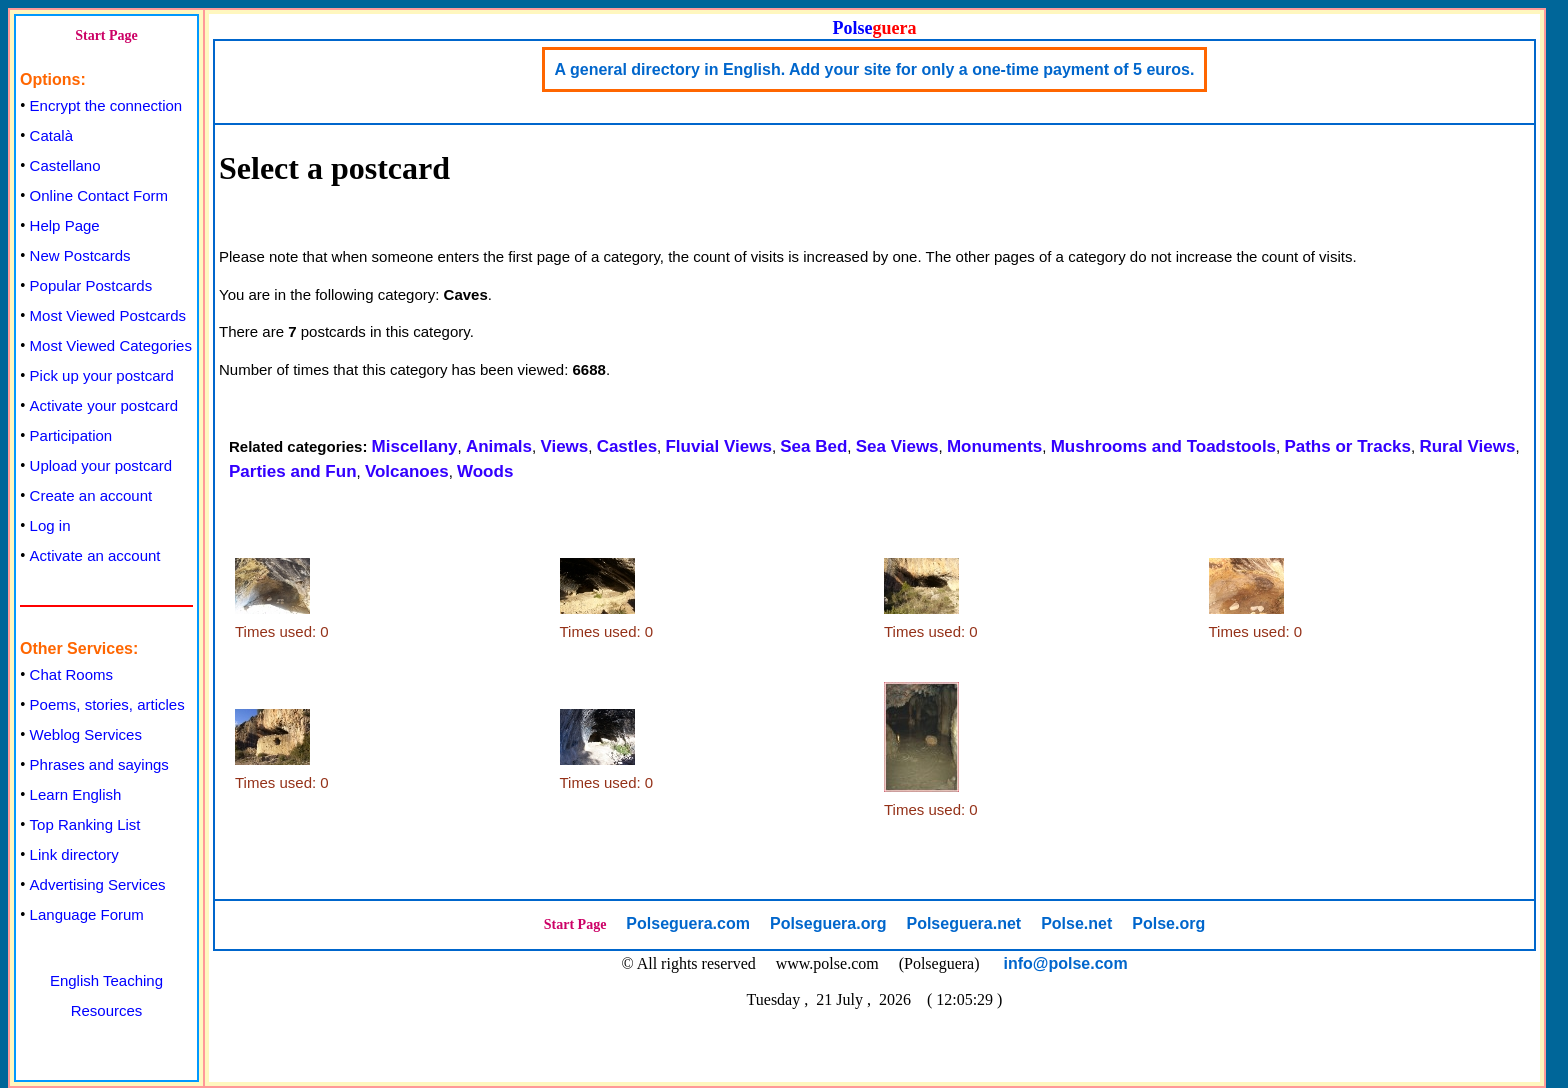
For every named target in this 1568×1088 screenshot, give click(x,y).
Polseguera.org (828, 923)
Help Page (65, 225)
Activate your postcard (104, 405)
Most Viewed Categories (111, 345)
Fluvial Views (718, 446)
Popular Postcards (91, 285)
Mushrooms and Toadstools (1163, 446)
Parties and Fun (293, 471)
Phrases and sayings (99, 764)
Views (564, 446)
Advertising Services (98, 884)
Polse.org (1168, 923)
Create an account (91, 495)
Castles (627, 446)
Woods (485, 471)
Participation (71, 435)
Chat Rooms (71, 674)
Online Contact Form (99, 195)
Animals (499, 446)
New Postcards (80, 255)
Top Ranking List (85, 824)
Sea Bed (813, 446)
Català (51, 135)
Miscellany (415, 446)
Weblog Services (86, 734)
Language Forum (87, 914)
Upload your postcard (101, 465)
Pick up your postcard (102, 375)
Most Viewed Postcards (108, 315)
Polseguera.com (688, 923)
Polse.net (1076, 923)
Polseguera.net (963, 923)
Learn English (76, 794)
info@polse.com (1066, 963)
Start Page (106, 35)
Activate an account (95, 555)
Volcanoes (407, 471)
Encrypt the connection (106, 105)
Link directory (74, 854)
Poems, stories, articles (107, 704)
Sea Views (897, 446)
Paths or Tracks (1347, 446)
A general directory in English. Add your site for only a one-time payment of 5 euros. (875, 69)
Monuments (994, 446)
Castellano (65, 165)
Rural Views (1467, 446)
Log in (50, 525)
